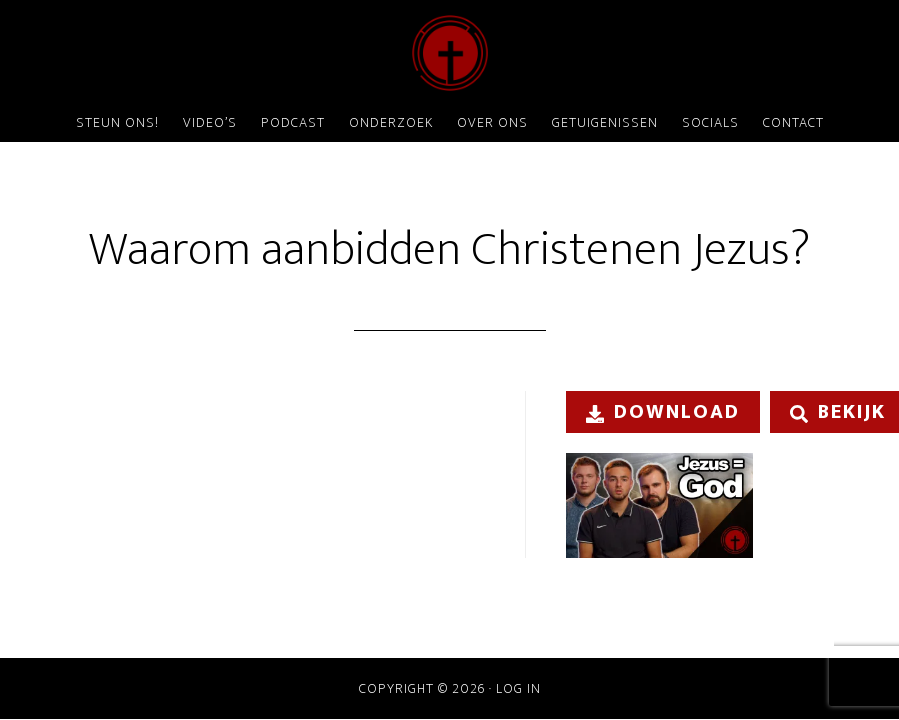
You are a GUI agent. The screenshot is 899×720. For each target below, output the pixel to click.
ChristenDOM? (450, 53)
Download (663, 412)
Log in (518, 688)
